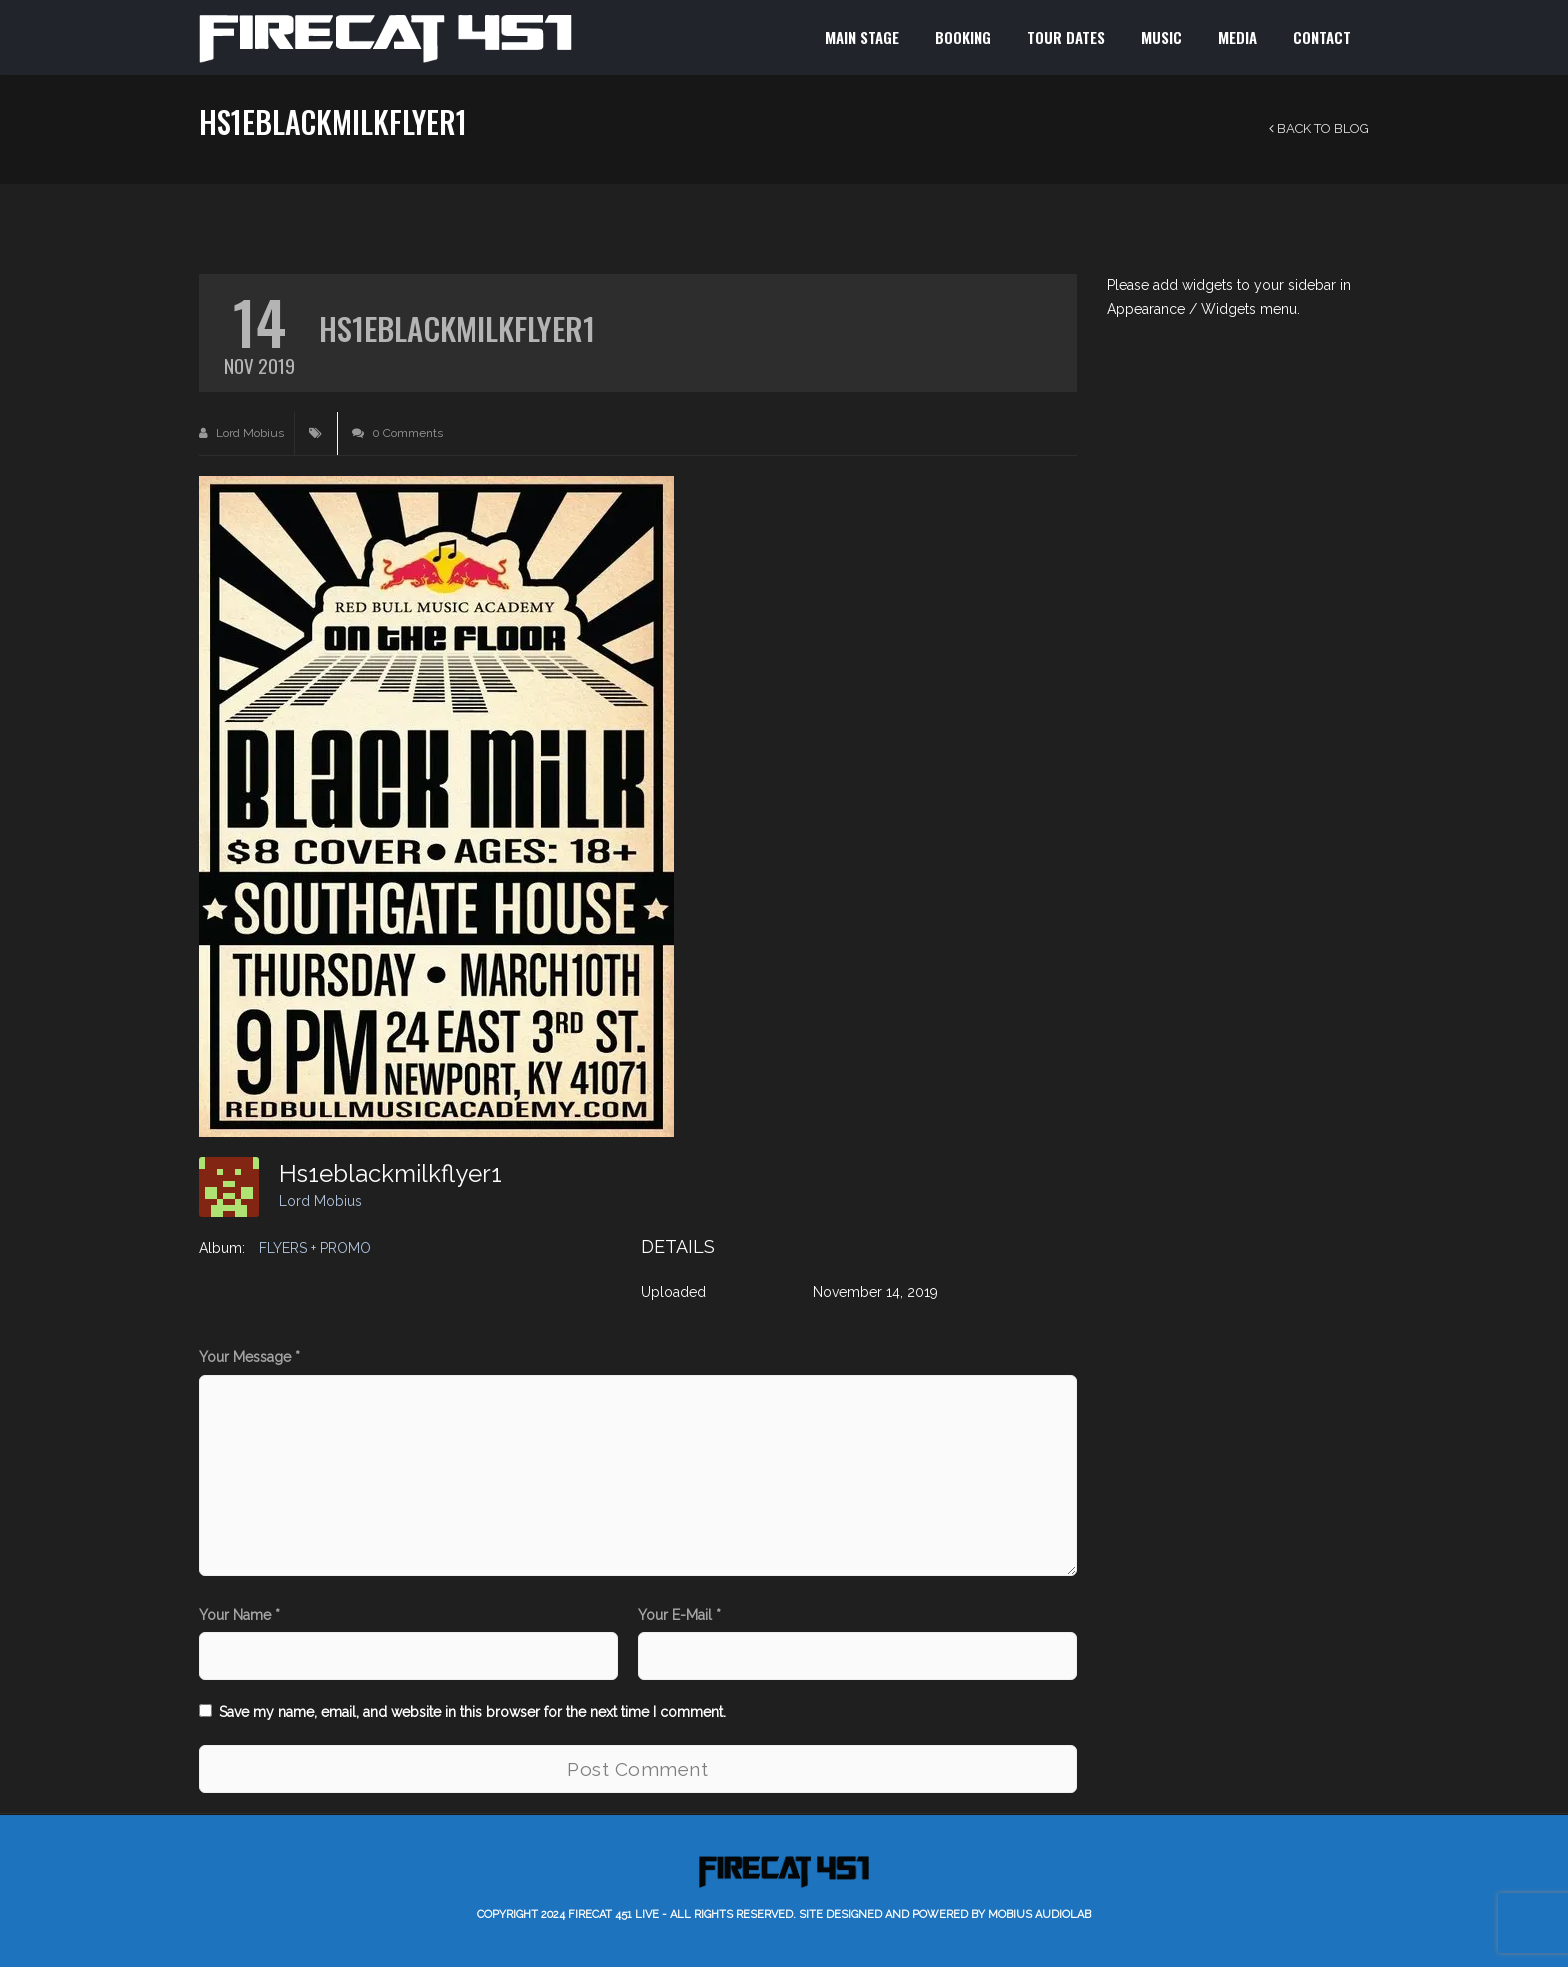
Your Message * (249, 1357)
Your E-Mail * (679, 1615)
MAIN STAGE (862, 37)
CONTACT (1322, 37)
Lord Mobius (241, 433)
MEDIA (1237, 37)
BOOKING (963, 37)
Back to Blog (1319, 128)
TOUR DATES (1066, 37)
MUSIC (1161, 37)
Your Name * (239, 1615)
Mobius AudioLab (1039, 1914)
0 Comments (397, 433)
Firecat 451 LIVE (613, 1914)
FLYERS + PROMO (315, 1248)
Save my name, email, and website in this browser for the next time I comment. (472, 1712)
